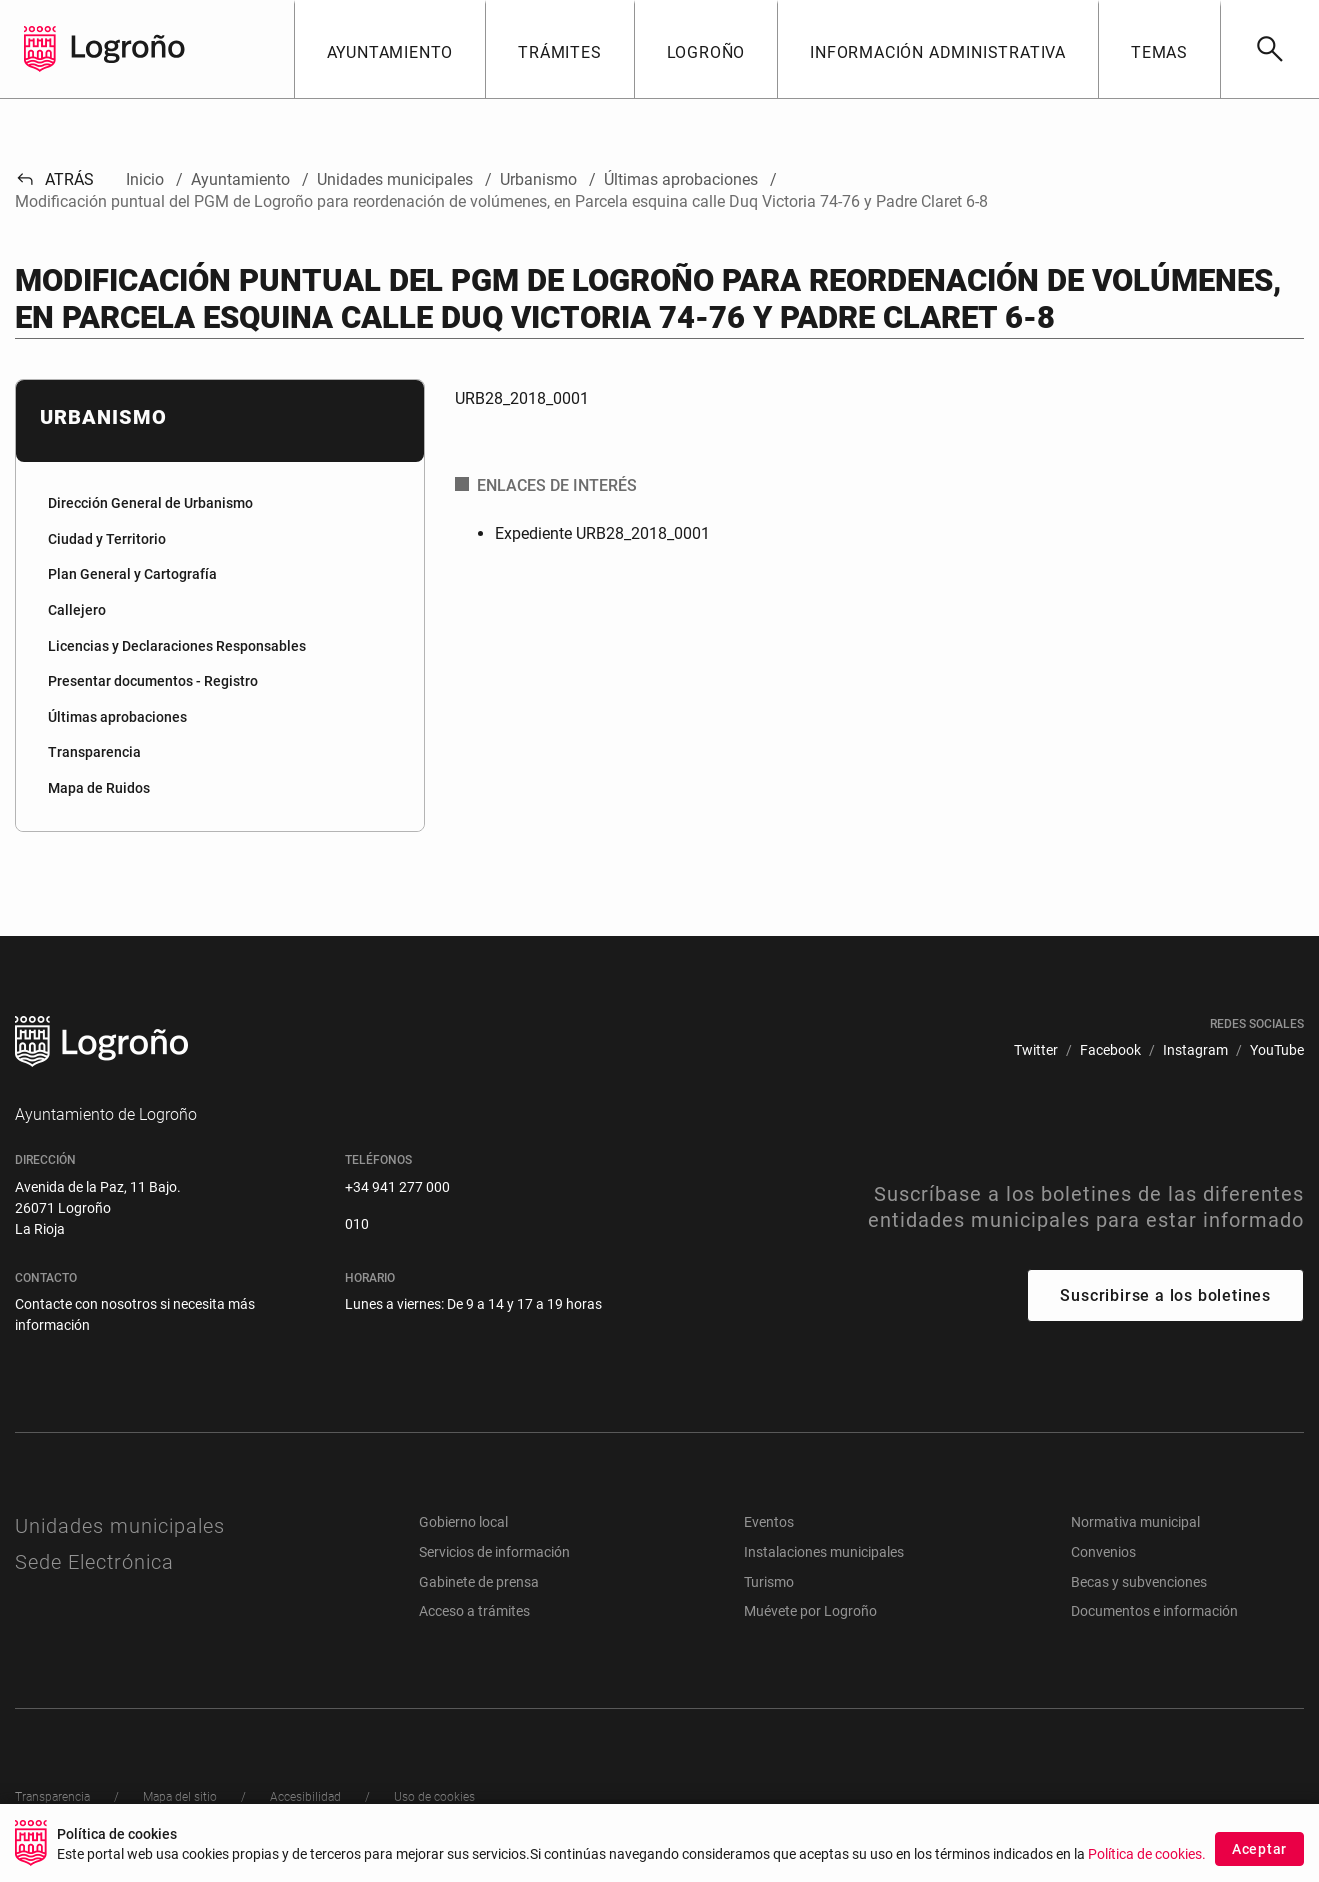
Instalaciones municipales (824, 1552)
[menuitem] (220, 504)
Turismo (769, 1582)
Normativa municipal (1135, 1522)
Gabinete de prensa (479, 1582)
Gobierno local (463, 1522)
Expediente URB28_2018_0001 (602, 533)
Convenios (1103, 1552)
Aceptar (1259, 1849)
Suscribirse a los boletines (1165, 1295)
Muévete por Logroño (810, 1611)
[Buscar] (1269, 49)
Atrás (54, 179)
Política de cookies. (1147, 1854)
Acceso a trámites (474, 1611)
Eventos (769, 1522)
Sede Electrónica (94, 1562)
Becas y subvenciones (1139, 1582)
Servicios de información (494, 1552)
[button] (390, 49)
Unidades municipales (120, 1526)
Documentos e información (1154, 1611)
